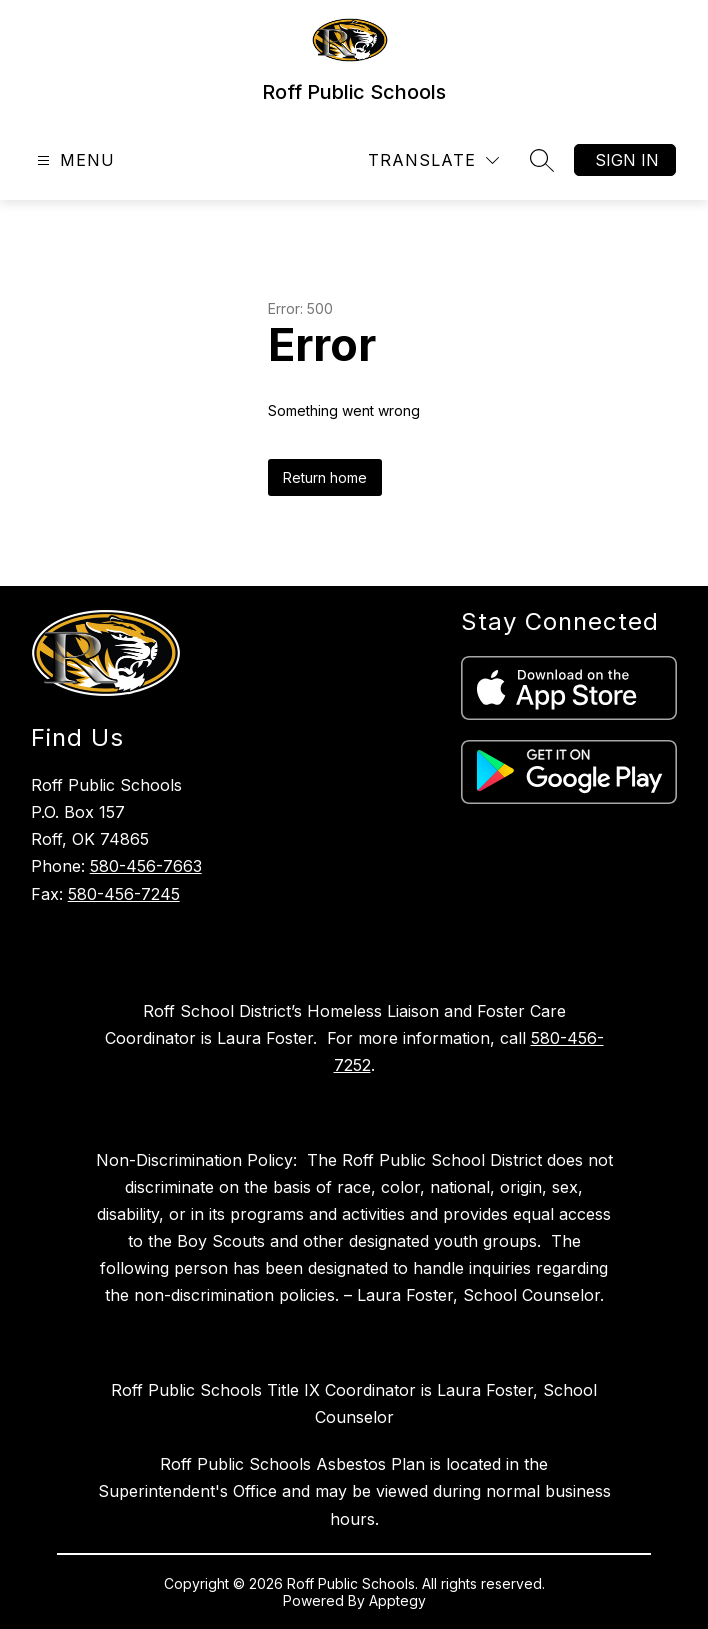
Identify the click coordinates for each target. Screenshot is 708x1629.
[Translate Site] (433, 160)
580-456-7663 (146, 866)
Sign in (627, 160)
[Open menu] (73, 160)
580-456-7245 (124, 894)
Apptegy (397, 1600)
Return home (325, 477)
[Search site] (542, 160)
